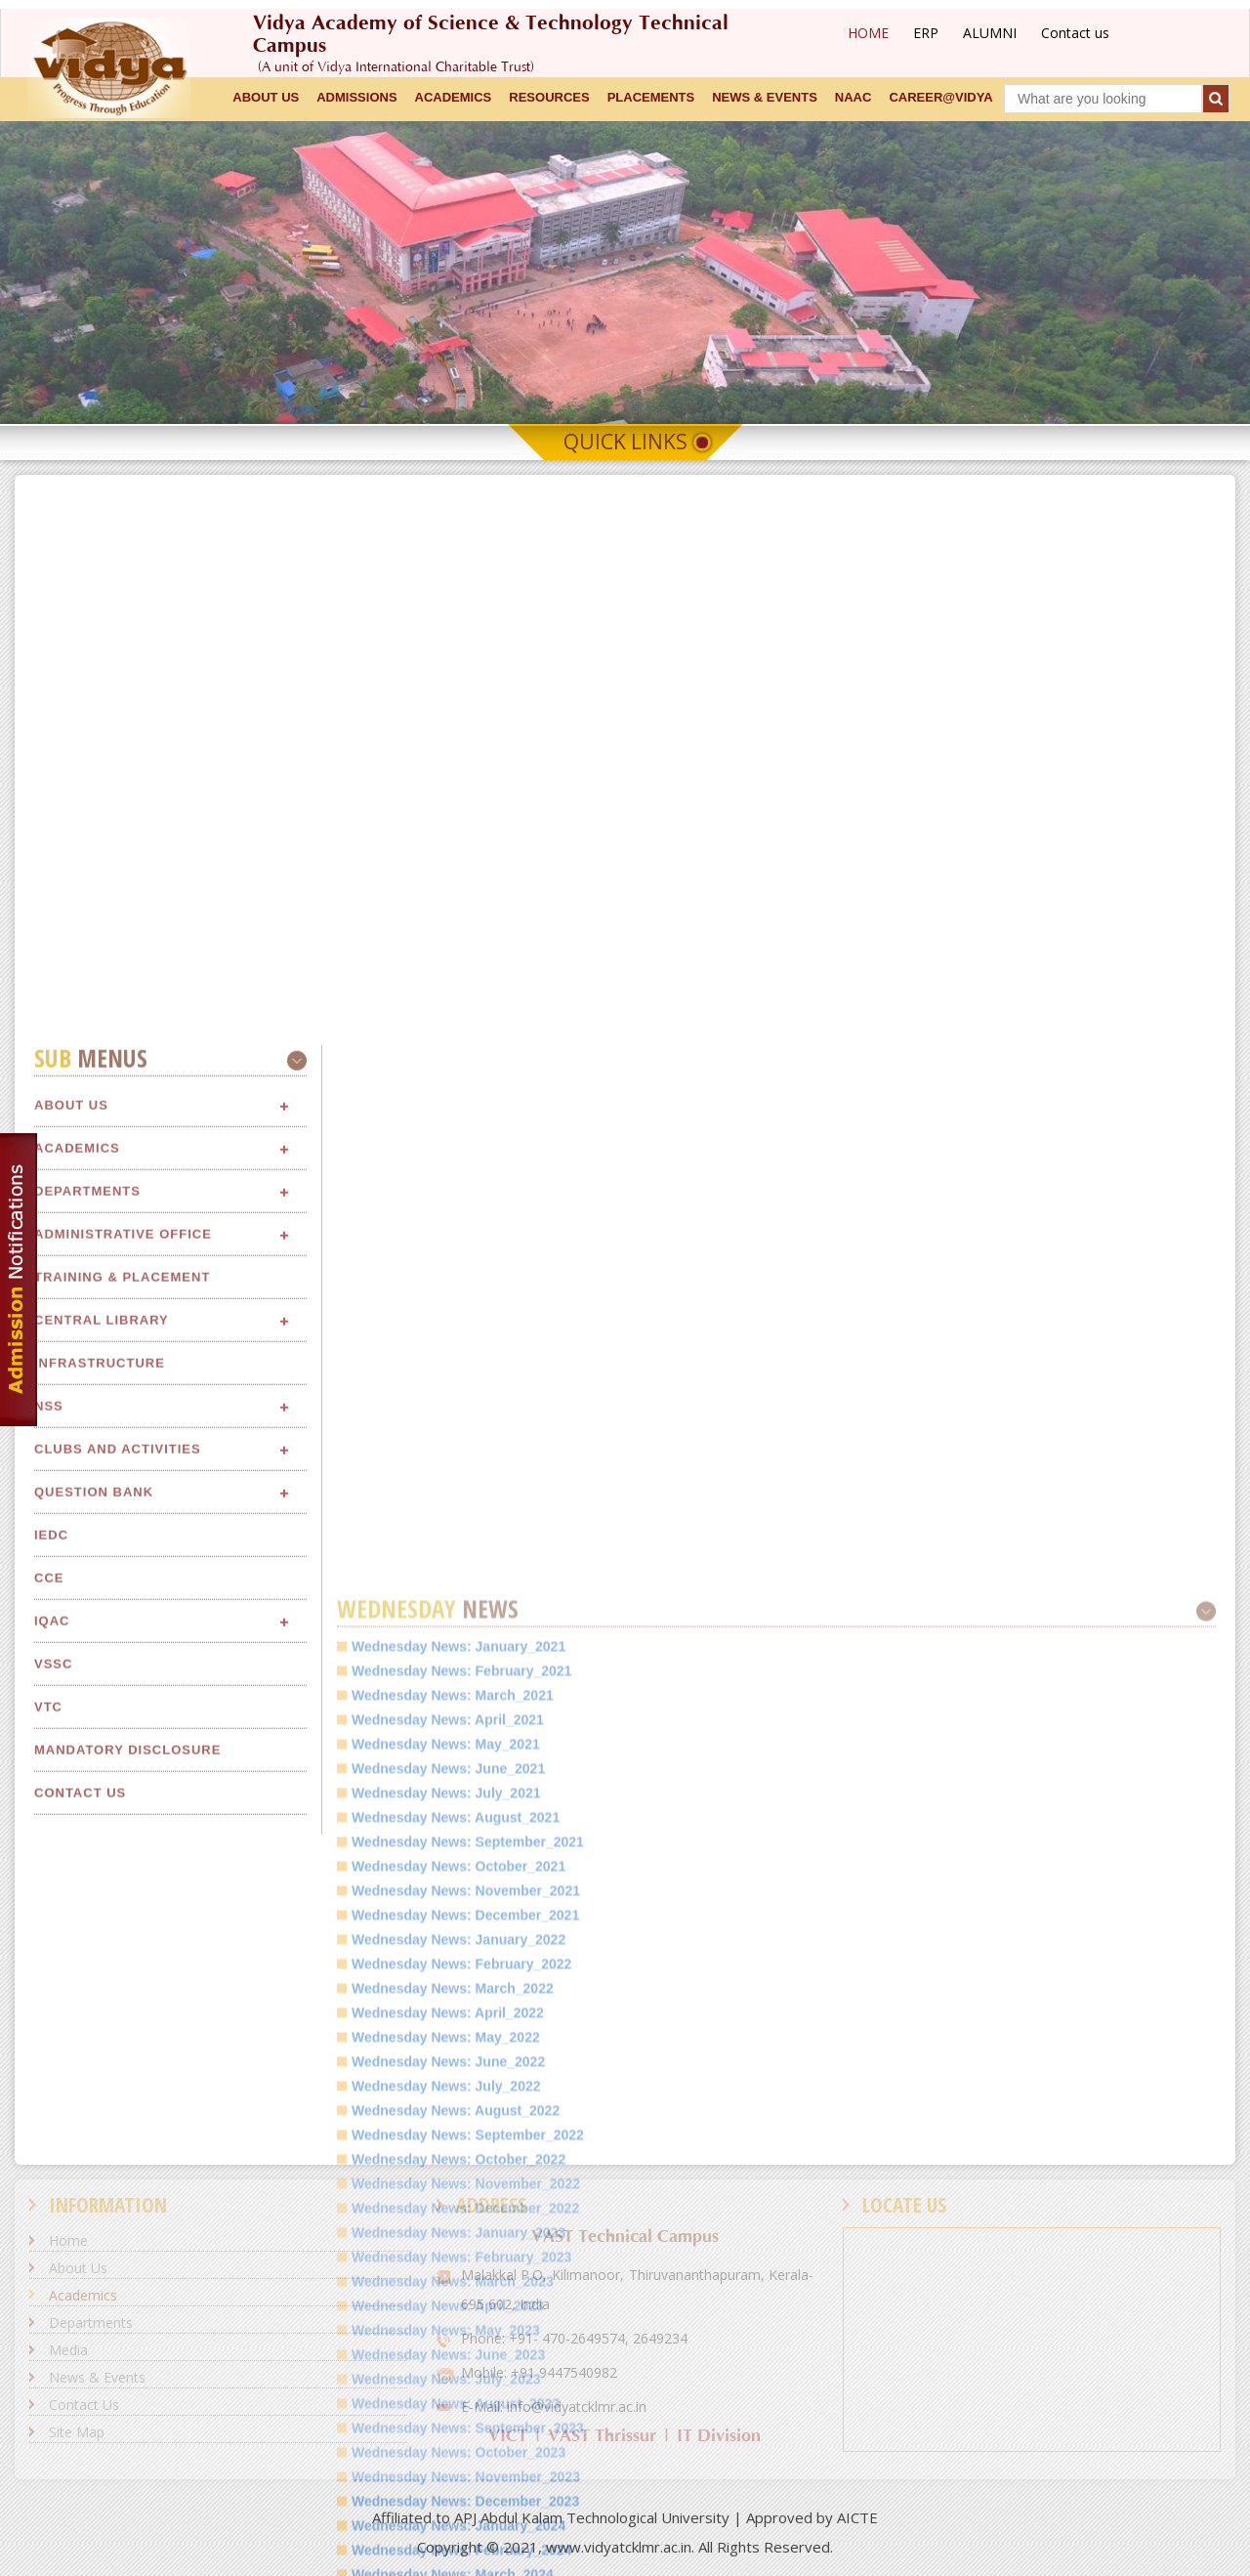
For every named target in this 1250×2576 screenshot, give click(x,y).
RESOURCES (549, 97)
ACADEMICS (453, 97)
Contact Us (84, 2404)
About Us (71, 1987)
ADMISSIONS (356, 97)
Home (68, 2240)
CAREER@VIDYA (940, 97)
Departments (87, 2073)
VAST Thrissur (602, 2436)
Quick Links (625, 441)
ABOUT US (265, 97)
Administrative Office (123, 2116)
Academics (77, 2030)
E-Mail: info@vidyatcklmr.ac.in (553, 2406)
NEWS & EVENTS (764, 97)
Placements (651, 97)
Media (68, 2350)
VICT (507, 2436)
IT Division (719, 2436)
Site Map (76, 2432)
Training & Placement (122, 2159)
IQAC (52, 2503)
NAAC (853, 97)
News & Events (97, 2377)
